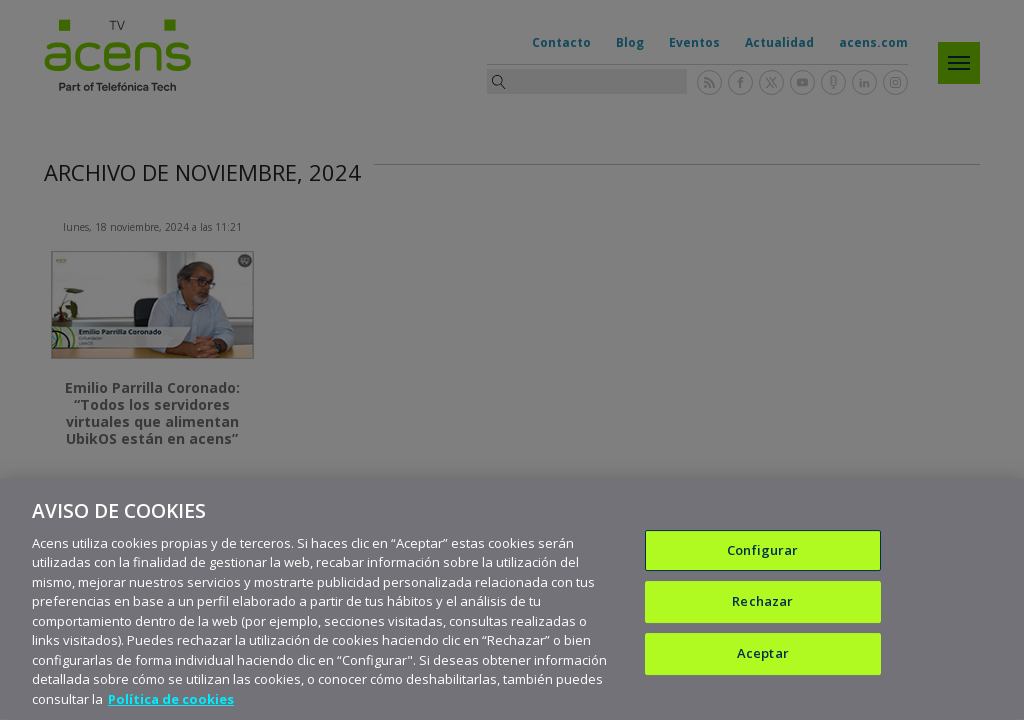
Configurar (762, 553)
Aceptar (763, 656)
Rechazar (762, 604)
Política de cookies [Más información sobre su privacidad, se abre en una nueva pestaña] (171, 702)
